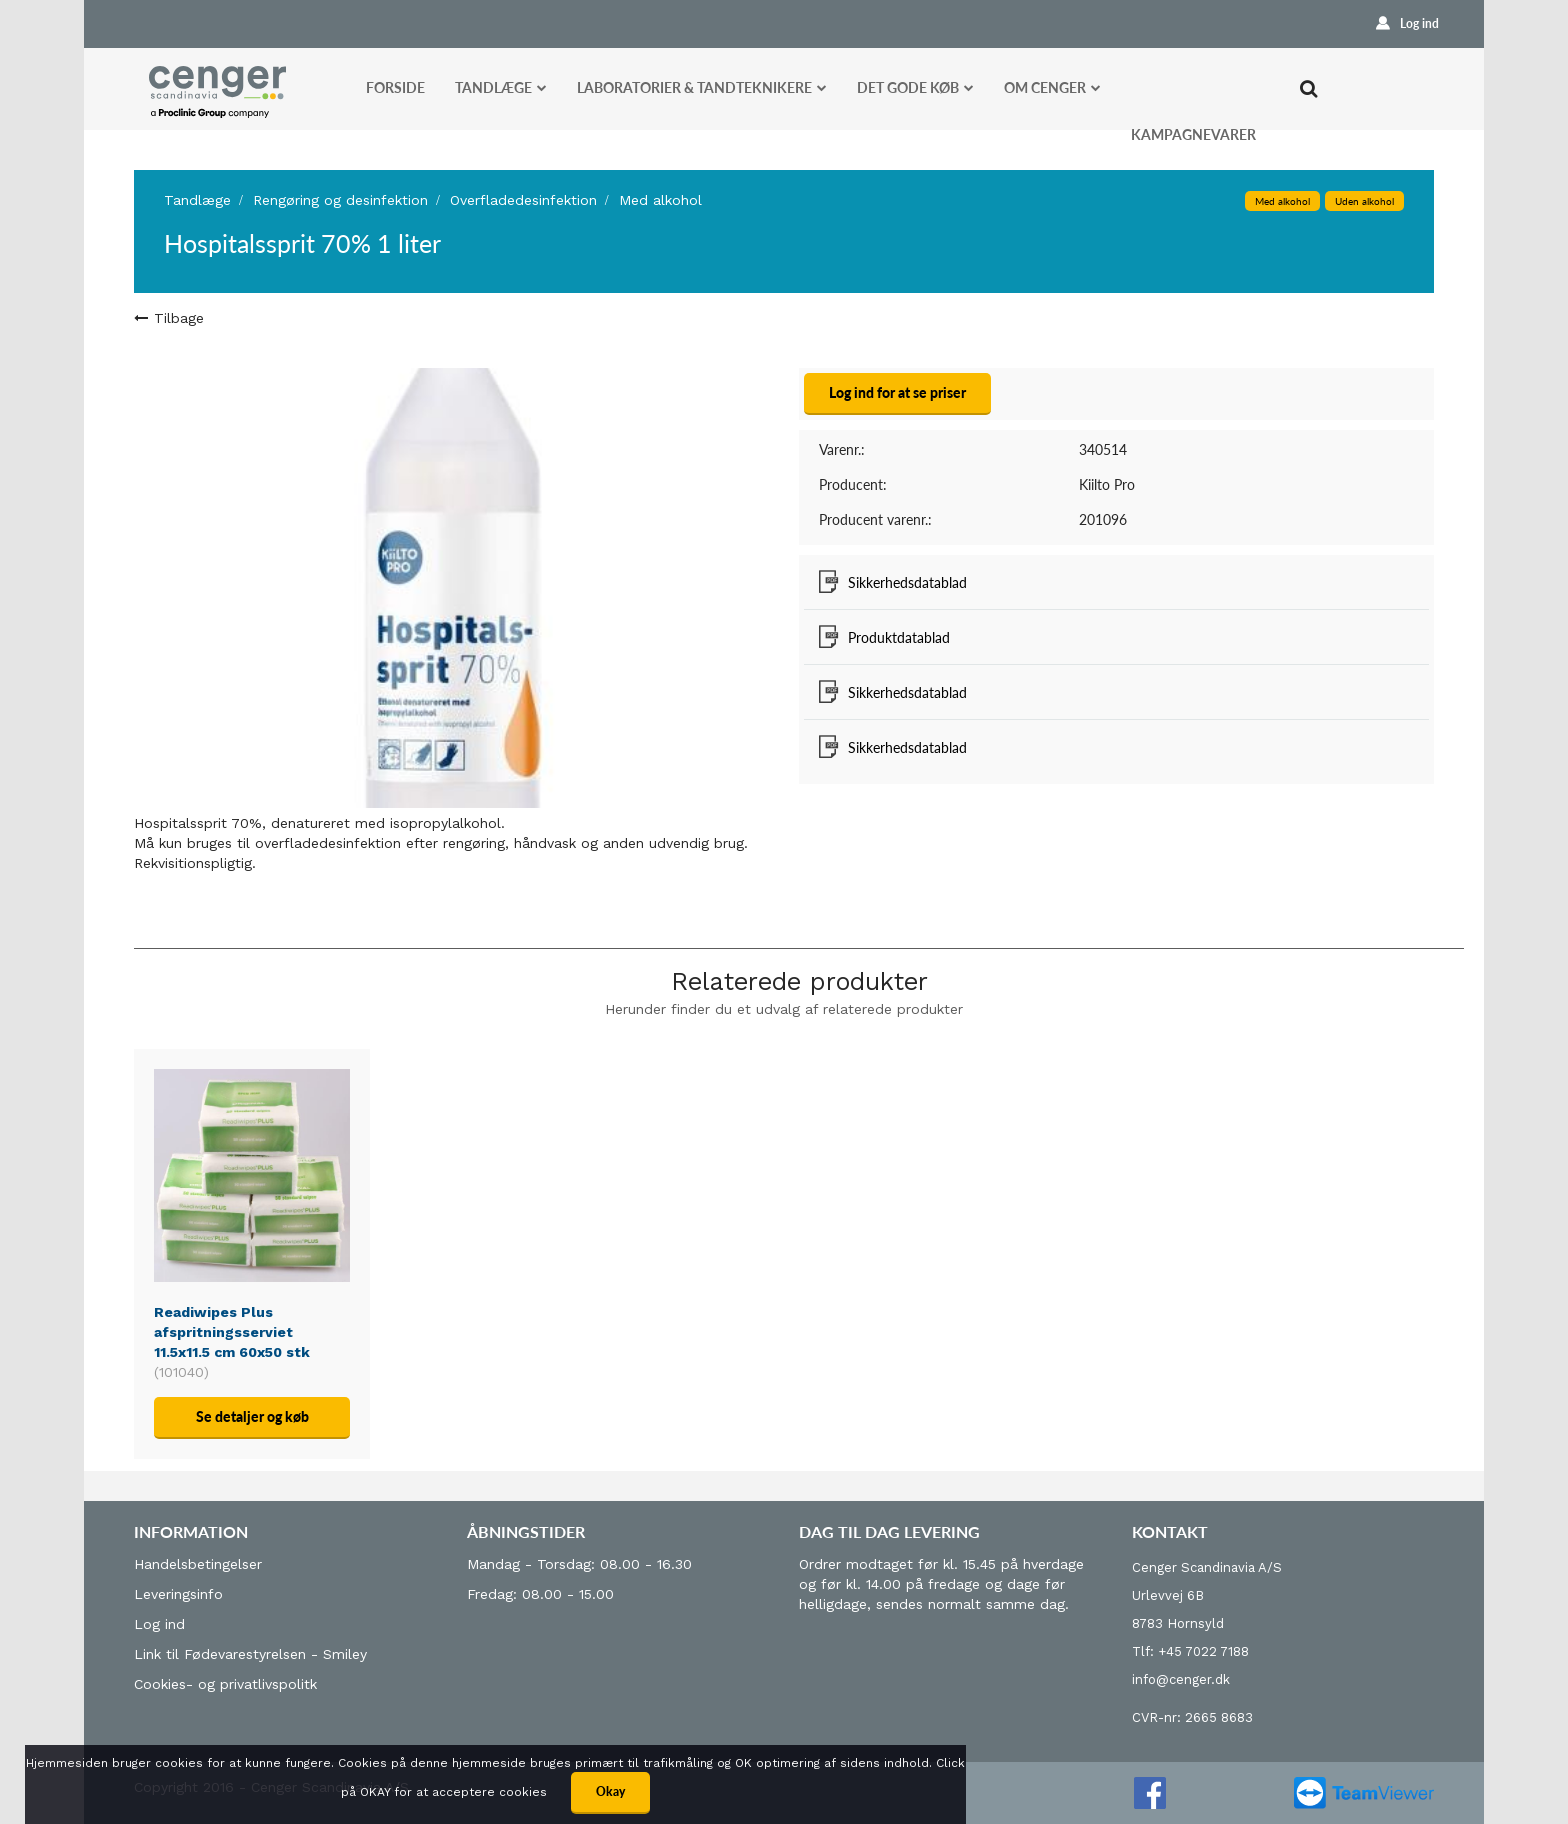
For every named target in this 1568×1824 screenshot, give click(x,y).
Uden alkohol (1364, 201)
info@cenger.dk (1181, 1679)
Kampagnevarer (1193, 134)
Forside (395, 87)
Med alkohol (660, 200)
